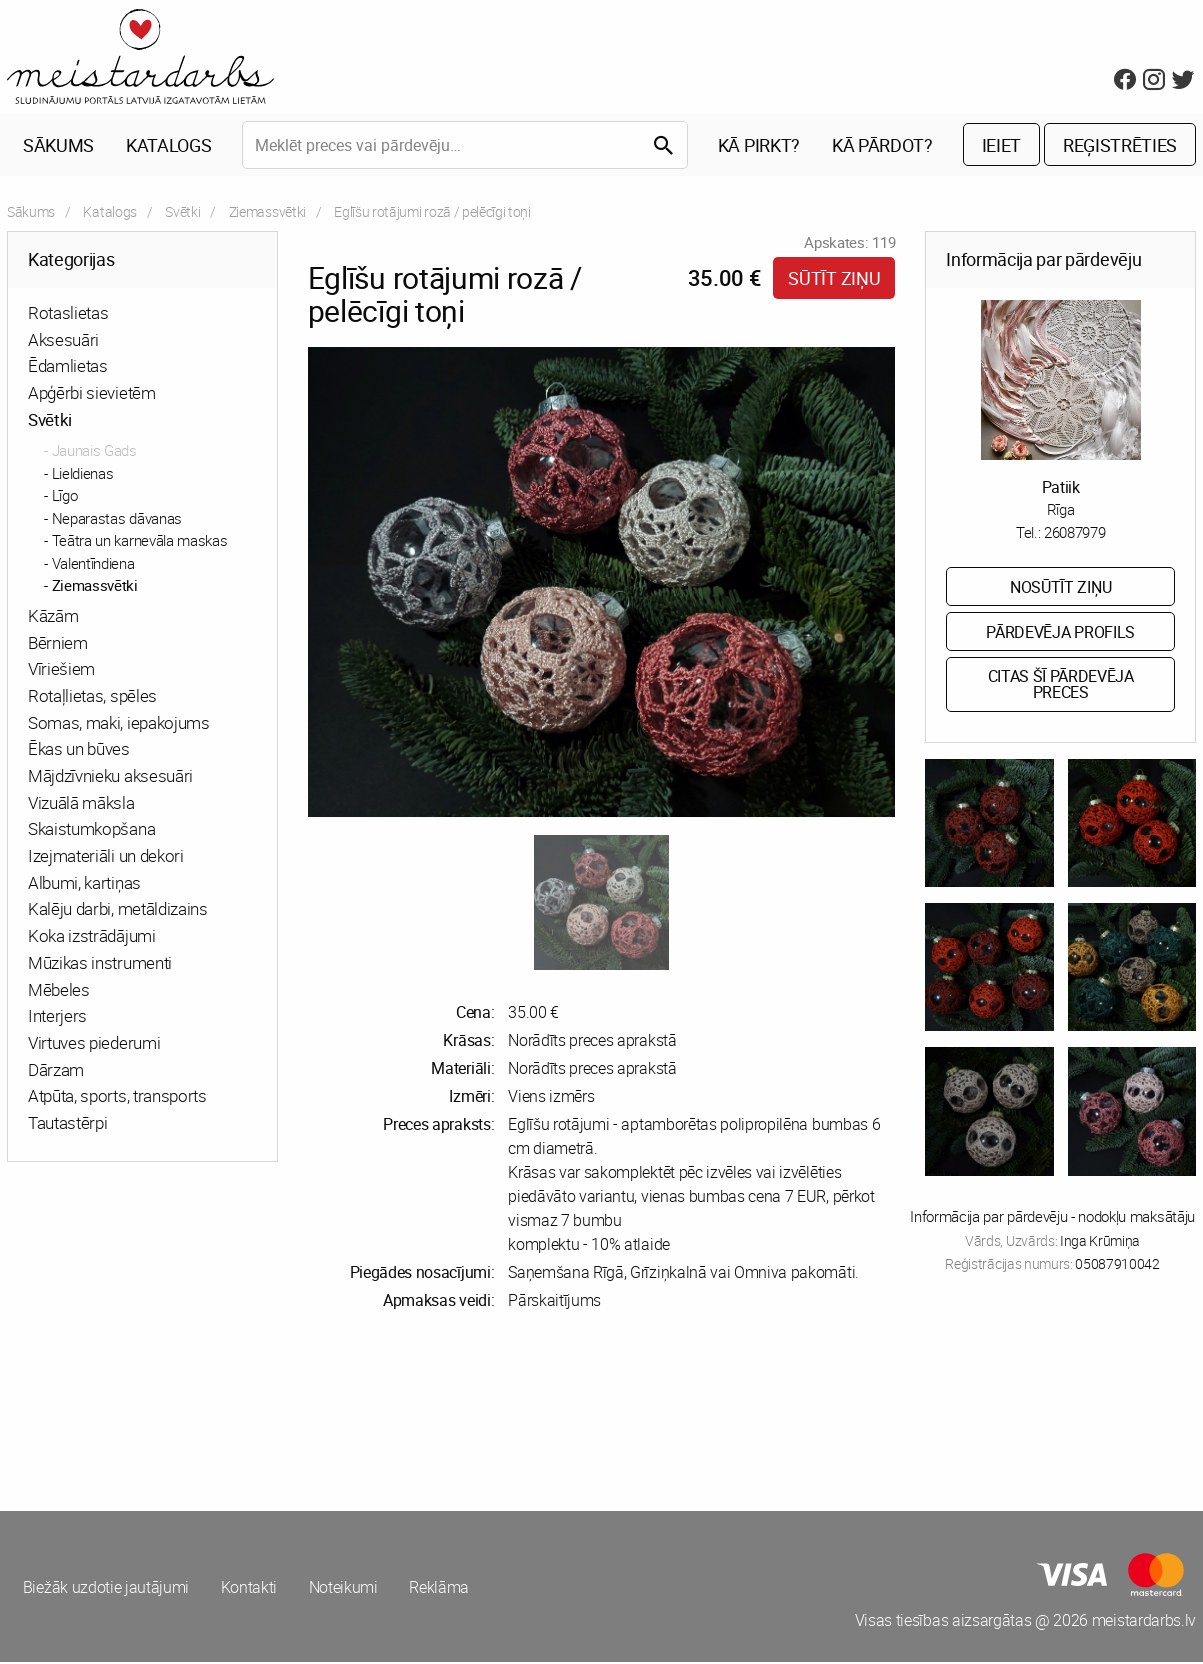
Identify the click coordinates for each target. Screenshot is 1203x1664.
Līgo (65, 497)
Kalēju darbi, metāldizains (118, 910)
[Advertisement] (301, 1412)
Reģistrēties (1120, 146)
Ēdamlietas (68, 367)
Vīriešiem (61, 670)
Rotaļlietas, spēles (92, 696)
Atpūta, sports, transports (117, 1097)
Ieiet (1001, 146)
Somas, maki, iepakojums (119, 723)
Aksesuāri (63, 340)
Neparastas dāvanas (117, 519)
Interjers (57, 1016)
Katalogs (168, 146)
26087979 (1074, 533)
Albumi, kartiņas (84, 883)
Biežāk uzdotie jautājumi (106, 1588)
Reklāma (441, 1588)
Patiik (1061, 488)
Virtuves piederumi (94, 1043)
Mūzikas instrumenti (100, 963)
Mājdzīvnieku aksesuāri (110, 776)
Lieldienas (83, 474)
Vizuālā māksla (81, 803)
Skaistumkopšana (91, 830)
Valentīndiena (93, 564)
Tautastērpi (67, 1123)
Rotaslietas (68, 313)
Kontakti (249, 1588)
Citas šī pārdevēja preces (1061, 686)
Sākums (58, 146)
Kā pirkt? (759, 146)
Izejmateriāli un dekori (106, 856)
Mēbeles (59, 990)
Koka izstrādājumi (92, 936)
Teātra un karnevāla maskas (140, 542)
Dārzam (56, 1070)
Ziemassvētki (267, 212)
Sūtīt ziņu (834, 279)
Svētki (182, 212)
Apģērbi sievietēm (92, 393)
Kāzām (53, 616)
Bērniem (58, 643)
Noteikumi (344, 1588)
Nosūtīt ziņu (1060, 588)
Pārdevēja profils (1060, 633)
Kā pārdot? (882, 146)
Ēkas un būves (79, 750)
